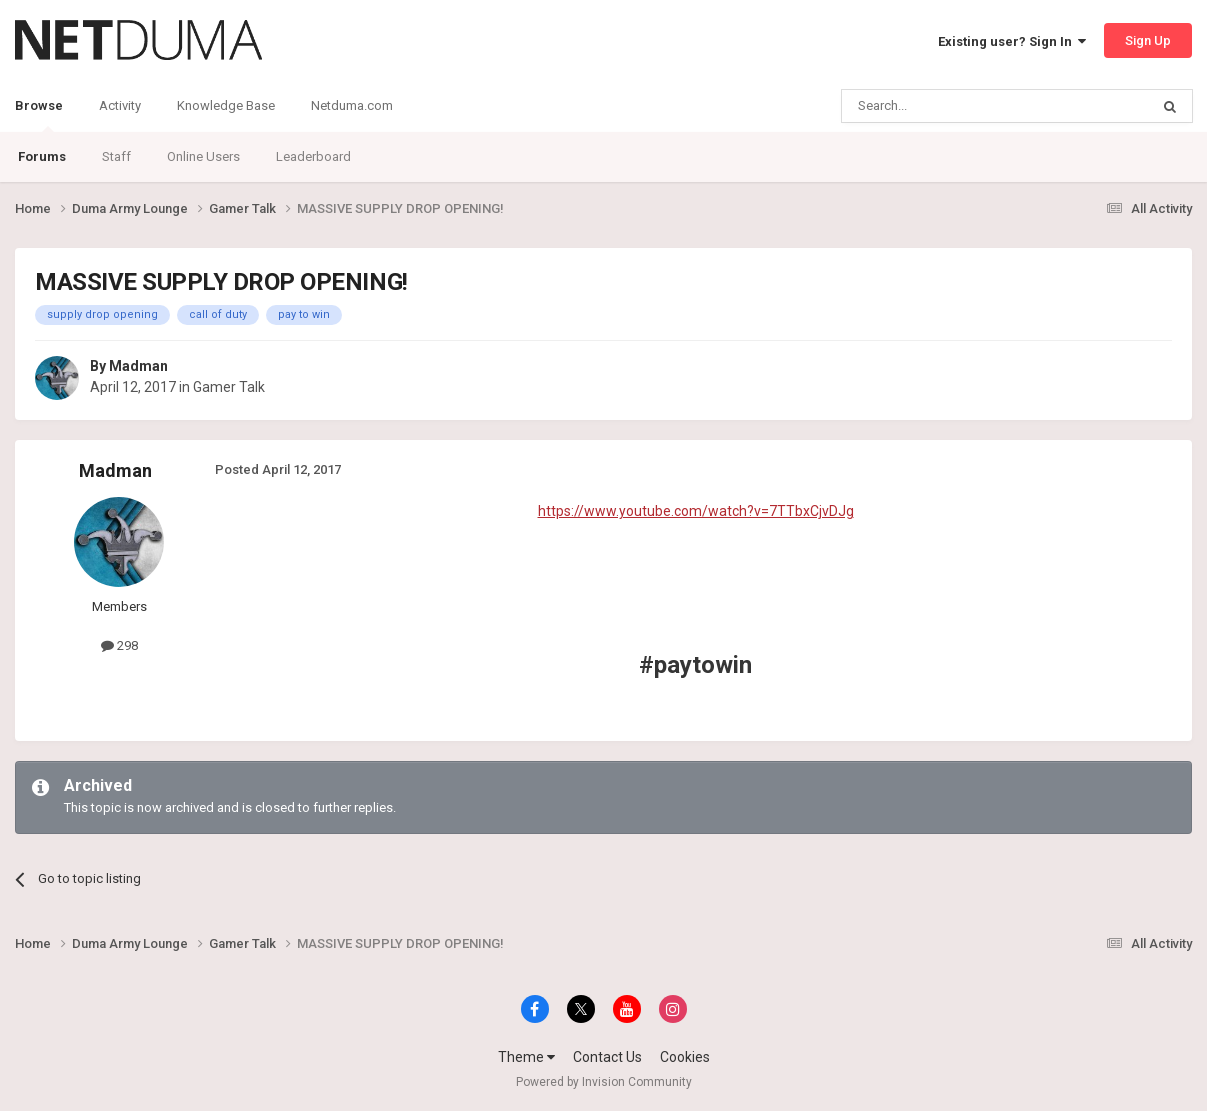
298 (119, 645)
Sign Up (1148, 40)
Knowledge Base (226, 105)
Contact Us (607, 1057)
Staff (116, 156)
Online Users (203, 156)
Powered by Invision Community (604, 1082)
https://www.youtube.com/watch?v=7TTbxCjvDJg (696, 511)
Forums (42, 156)
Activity (120, 105)
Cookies (685, 1057)
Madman (138, 366)
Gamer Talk (229, 387)
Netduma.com (352, 105)
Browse (39, 115)
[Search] (947, 106)
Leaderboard (313, 156)
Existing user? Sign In (1012, 41)
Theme (526, 1057)
